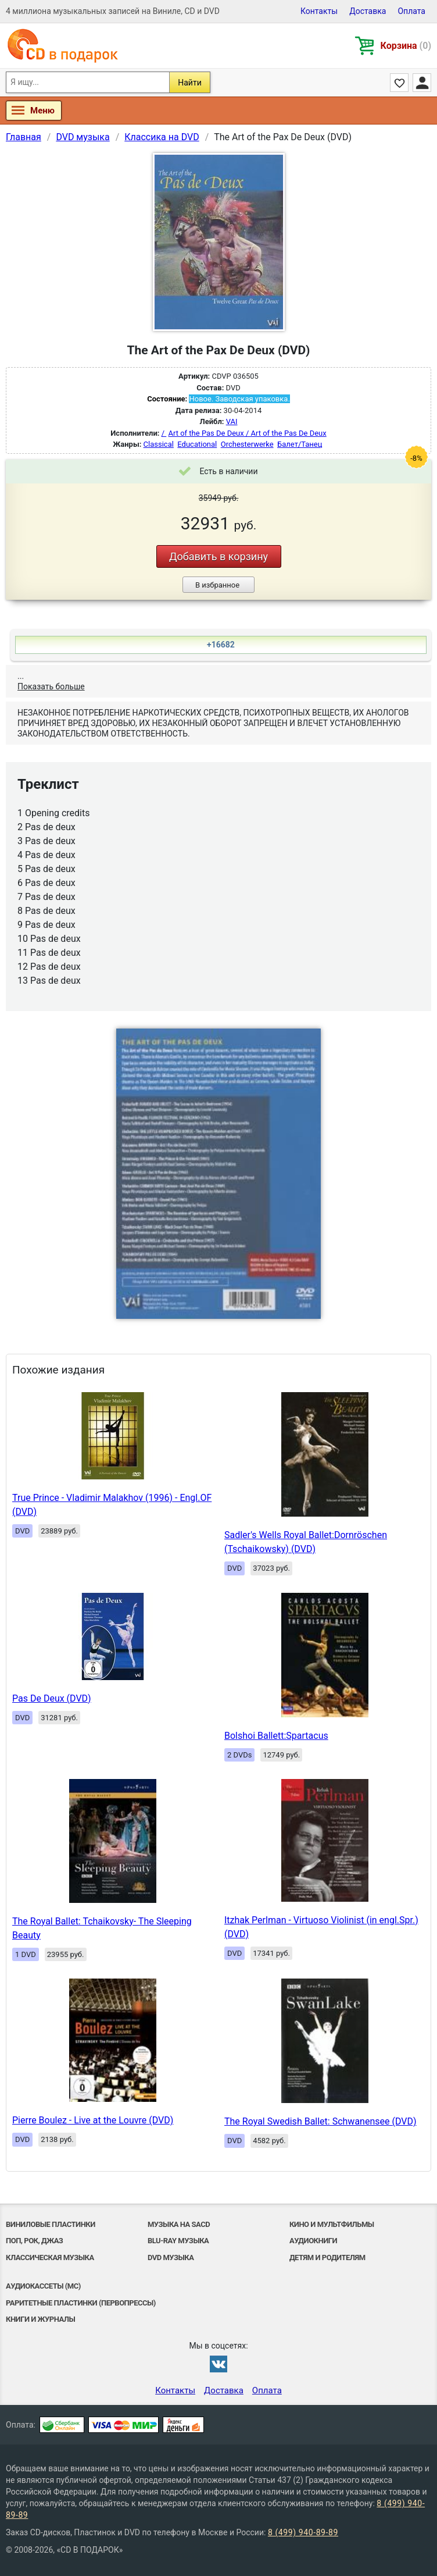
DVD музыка (171, 2257)
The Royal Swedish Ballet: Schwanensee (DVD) (320, 2121)
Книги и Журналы (40, 2319)
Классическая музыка (50, 2257)
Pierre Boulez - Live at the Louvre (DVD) (92, 2120)
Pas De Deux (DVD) (51, 1698)
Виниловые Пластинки (50, 2224)
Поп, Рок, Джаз (34, 2240)
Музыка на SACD (179, 2224)
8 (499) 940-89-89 (303, 2532)
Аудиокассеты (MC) (43, 2286)
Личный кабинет (422, 82)
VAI (232, 421)
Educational (197, 444)
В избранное (217, 585)
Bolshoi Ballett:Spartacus (276, 1735)
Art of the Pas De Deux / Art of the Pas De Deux (248, 433)
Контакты (319, 11)
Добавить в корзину (218, 556)
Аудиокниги (313, 2240)
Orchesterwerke (247, 444)
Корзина (406, 45)
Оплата (411, 11)
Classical (159, 444)
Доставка (367, 11)
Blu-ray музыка (178, 2240)
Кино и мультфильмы (331, 2224)
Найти (190, 82)
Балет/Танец (299, 444)
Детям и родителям (327, 2257)
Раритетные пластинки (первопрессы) (81, 2303)
